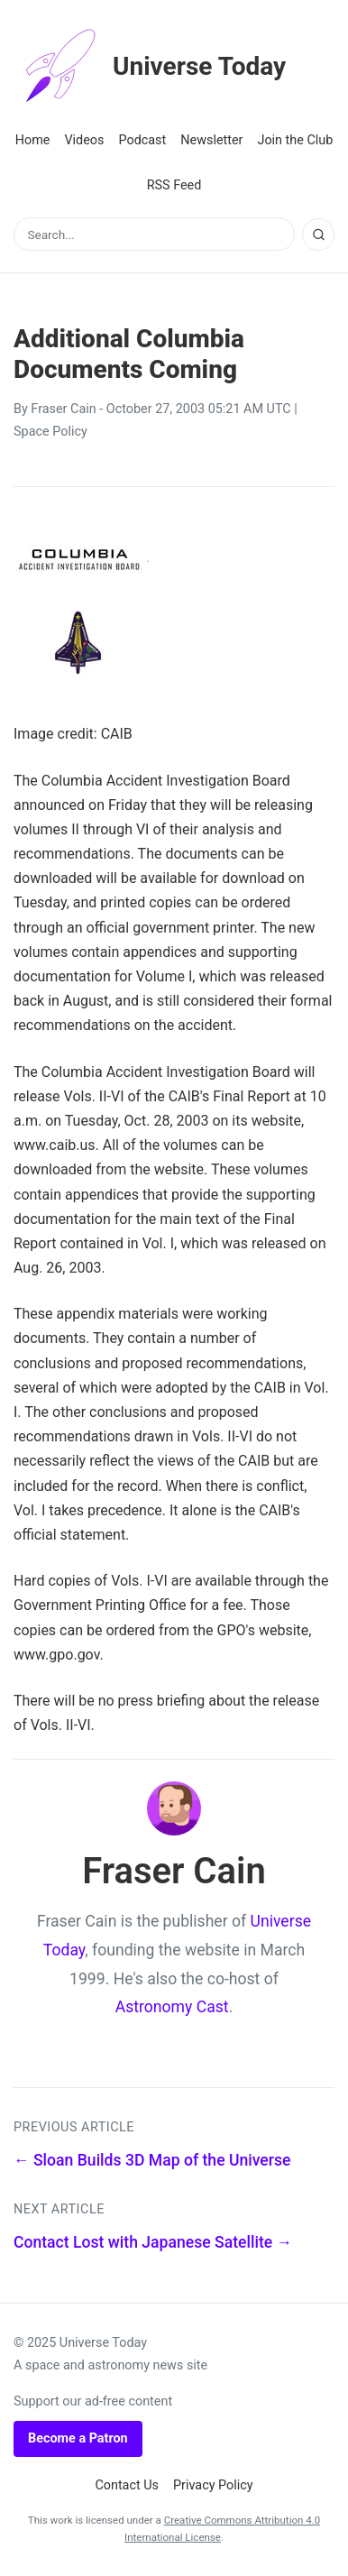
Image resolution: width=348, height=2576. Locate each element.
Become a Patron (78, 2438)
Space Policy (50, 431)
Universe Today (150, 67)
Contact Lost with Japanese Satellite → (153, 2242)
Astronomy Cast (172, 2007)
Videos (84, 140)
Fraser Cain (63, 409)
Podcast (142, 140)
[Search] (318, 234)
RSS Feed (174, 185)
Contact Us (127, 2485)
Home (32, 140)
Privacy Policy (213, 2485)
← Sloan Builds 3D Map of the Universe (152, 2160)
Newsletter (211, 140)
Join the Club (295, 140)
